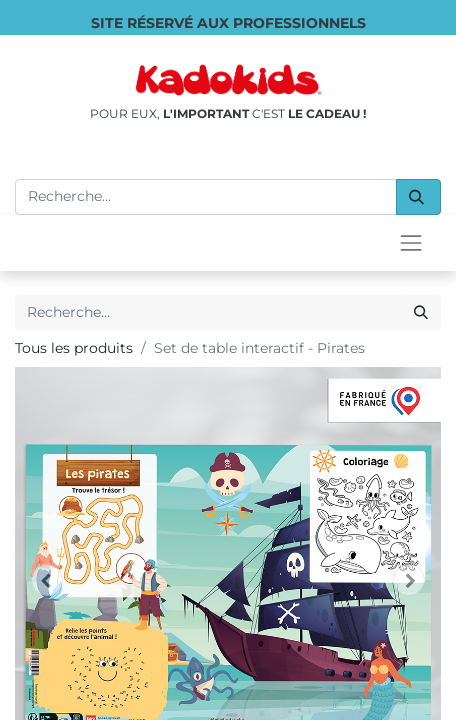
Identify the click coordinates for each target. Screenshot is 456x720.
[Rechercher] (418, 197)
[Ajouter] (145, 579)
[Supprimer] (39, 579)
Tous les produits (74, 348)
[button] (305, 579)
